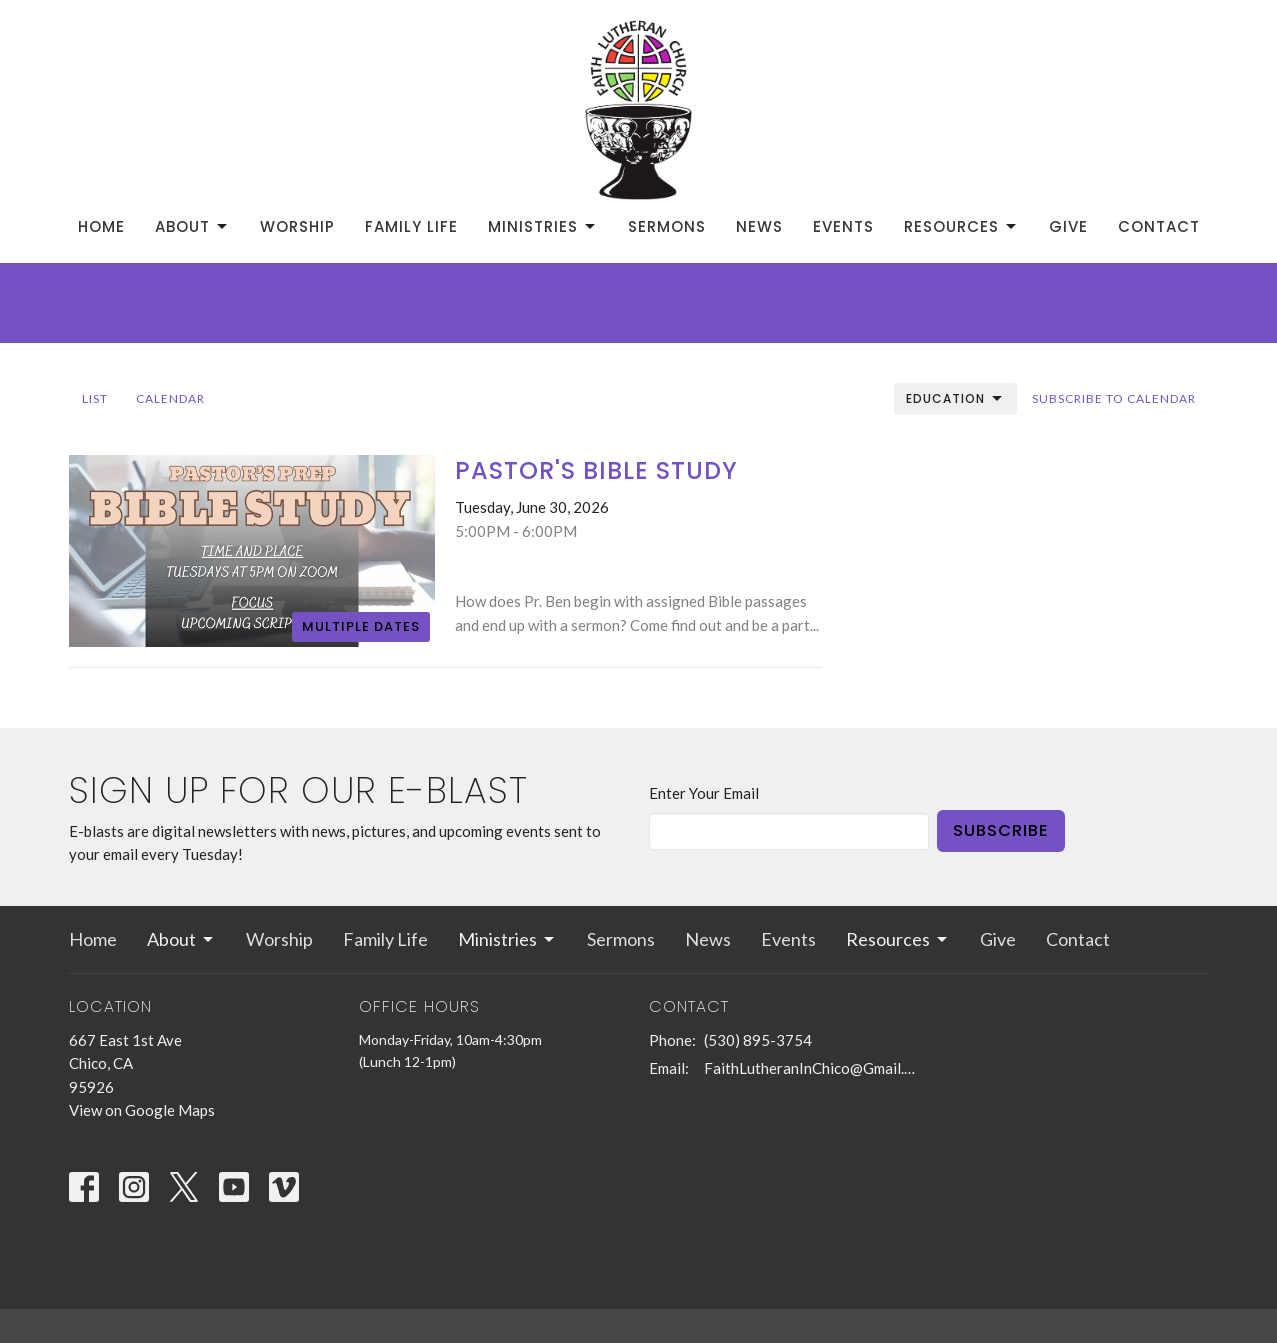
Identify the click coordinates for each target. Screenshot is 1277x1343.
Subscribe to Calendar (1114, 398)
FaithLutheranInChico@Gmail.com (811, 1068)
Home (101, 226)
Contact (1159, 226)
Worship (297, 226)
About (192, 226)
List (95, 398)
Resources (961, 226)
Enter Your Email (704, 793)
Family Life (411, 226)
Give (1068, 226)
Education (955, 399)
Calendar (170, 398)
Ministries (543, 226)
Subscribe (1001, 830)
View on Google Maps (142, 1110)
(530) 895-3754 (758, 1040)
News (759, 226)
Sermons (667, 226)
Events (843, 226)
